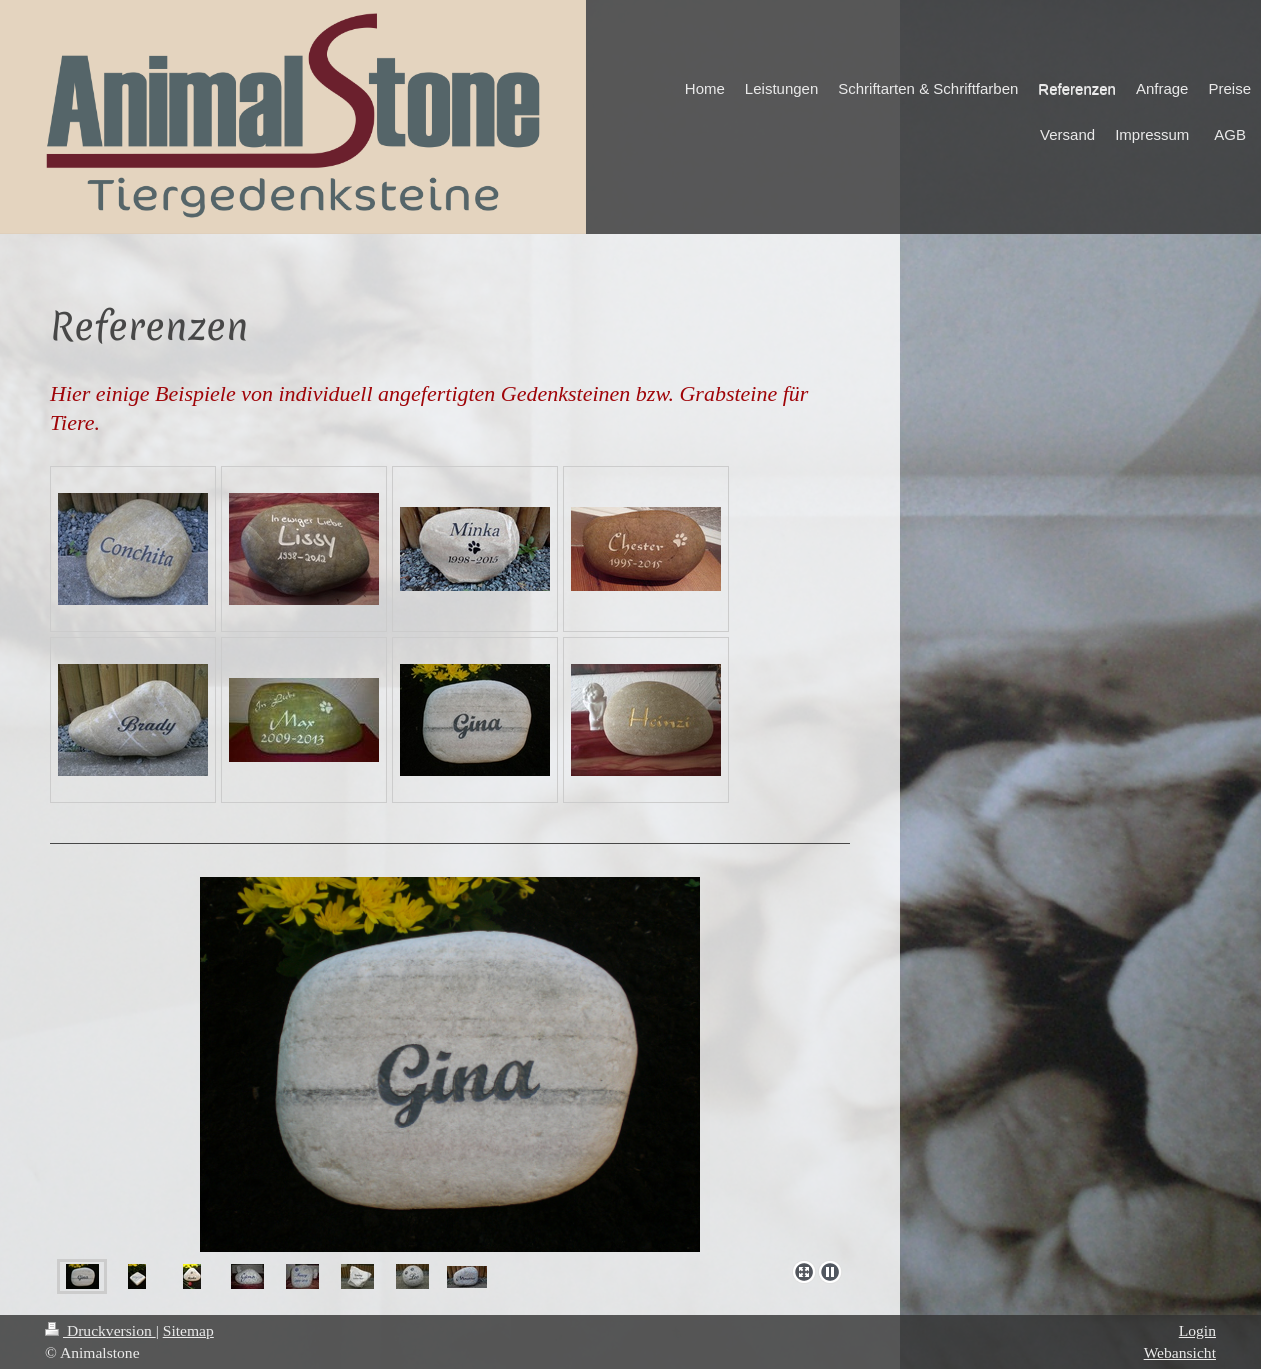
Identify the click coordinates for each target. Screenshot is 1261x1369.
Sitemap (188, 1330)
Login (1197, 1330)
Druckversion (100, 1330)
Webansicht (1180, 1352)
